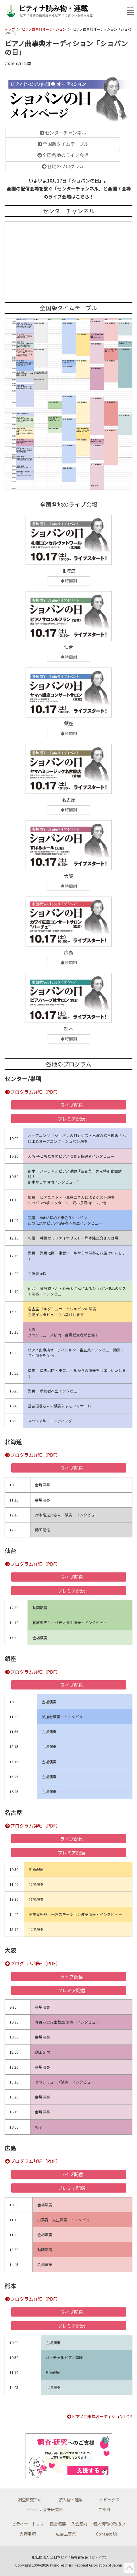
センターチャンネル (62, 132)
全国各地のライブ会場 (62, 155)
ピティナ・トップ (28, 2524)
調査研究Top (30, 2500)
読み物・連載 (71, 2500)
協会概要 (58, 2524)
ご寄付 (104, 2509)
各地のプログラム (62, 166)
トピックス (109, 2500)
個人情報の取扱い (109, 2524)
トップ (10, 29)
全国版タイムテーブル (62, 143)
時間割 (68, 580)
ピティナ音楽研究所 (45, 2509)
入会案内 (79, 2524)
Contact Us (107, 2534)
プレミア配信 (71, 1118)
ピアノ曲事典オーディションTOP (99, 2416)
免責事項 (28, 2534)
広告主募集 (66, 2534)
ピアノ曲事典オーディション (44, 29)
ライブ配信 (71, 1104)
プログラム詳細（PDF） (32, 1091)
